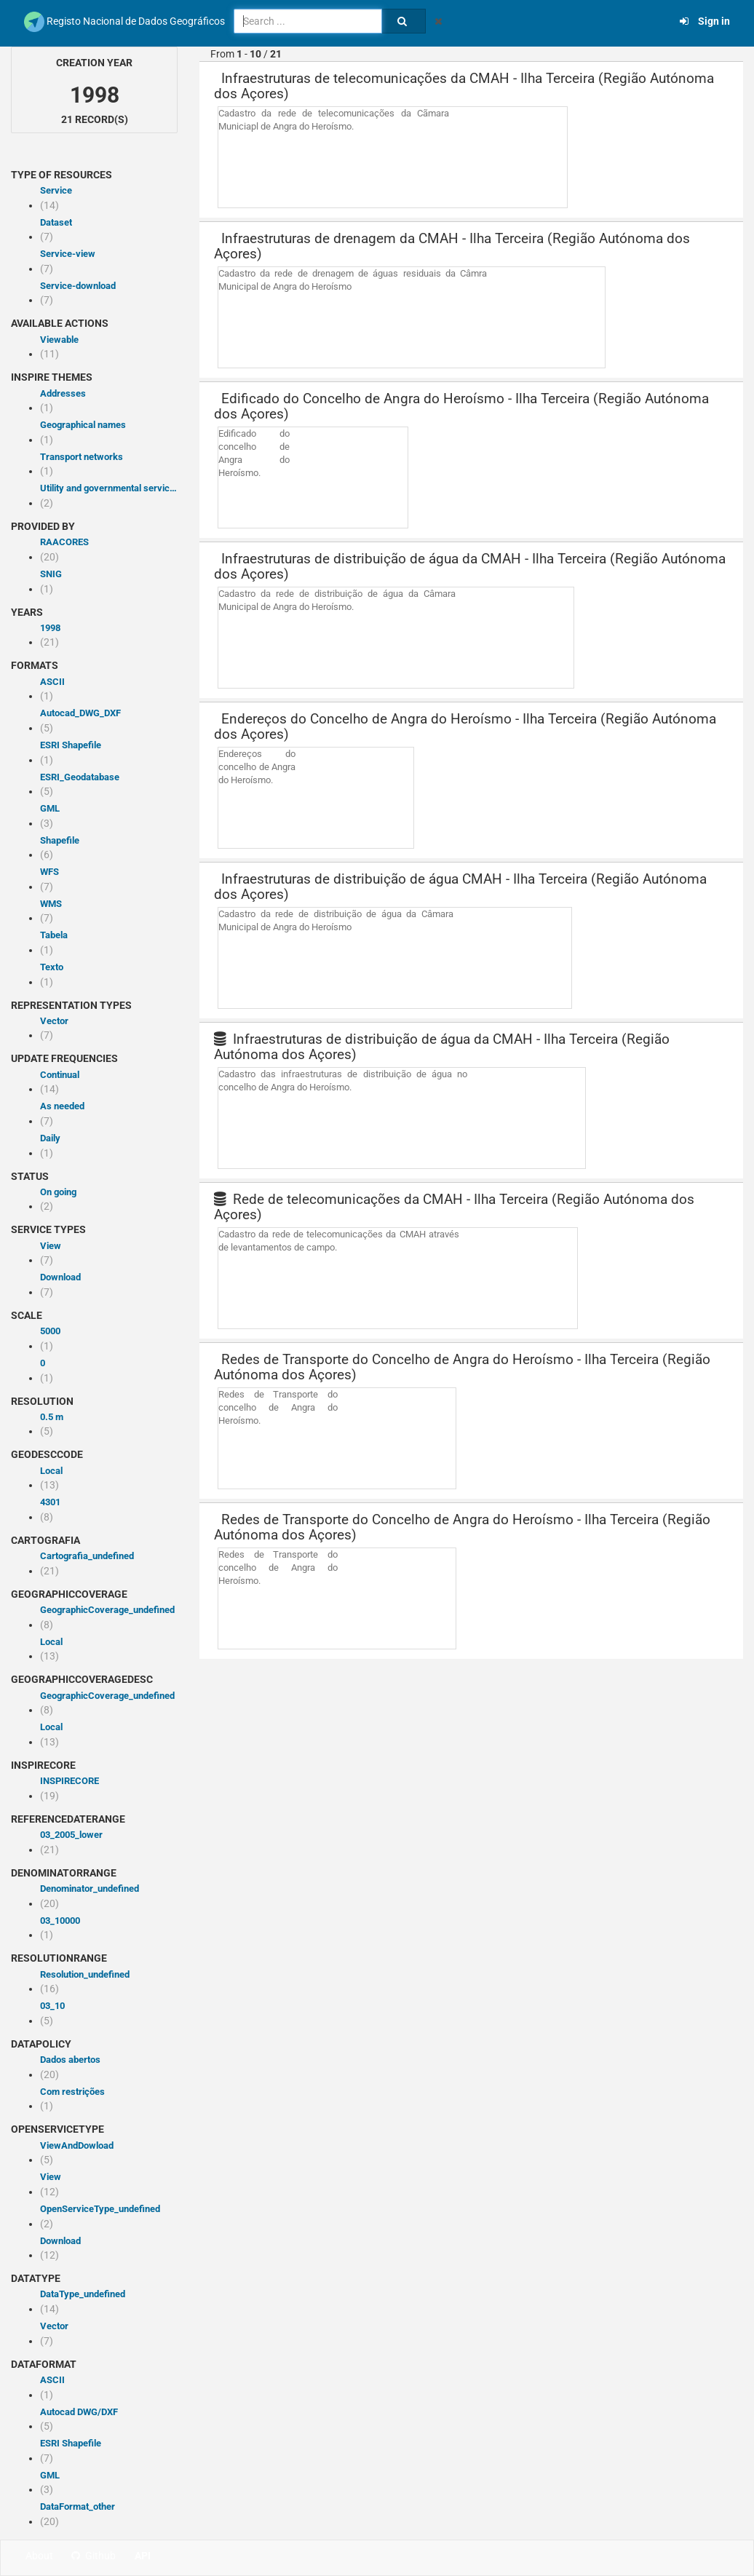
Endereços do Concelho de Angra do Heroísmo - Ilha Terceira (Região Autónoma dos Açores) (465, 726)
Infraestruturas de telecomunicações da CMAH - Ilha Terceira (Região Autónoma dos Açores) (464, 86)
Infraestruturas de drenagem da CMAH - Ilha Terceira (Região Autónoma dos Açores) (452, 246)
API (143, 2555)
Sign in (705, 21)
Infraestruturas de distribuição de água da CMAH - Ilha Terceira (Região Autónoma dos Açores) (470, 566)
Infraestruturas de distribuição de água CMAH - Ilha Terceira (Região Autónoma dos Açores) (460, 886)
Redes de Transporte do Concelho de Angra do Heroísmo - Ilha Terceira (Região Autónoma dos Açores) (462, 1367)
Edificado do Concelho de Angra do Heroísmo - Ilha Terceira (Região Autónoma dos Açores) (461, 406)
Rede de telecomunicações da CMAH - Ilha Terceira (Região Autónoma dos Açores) (454, 1207)
